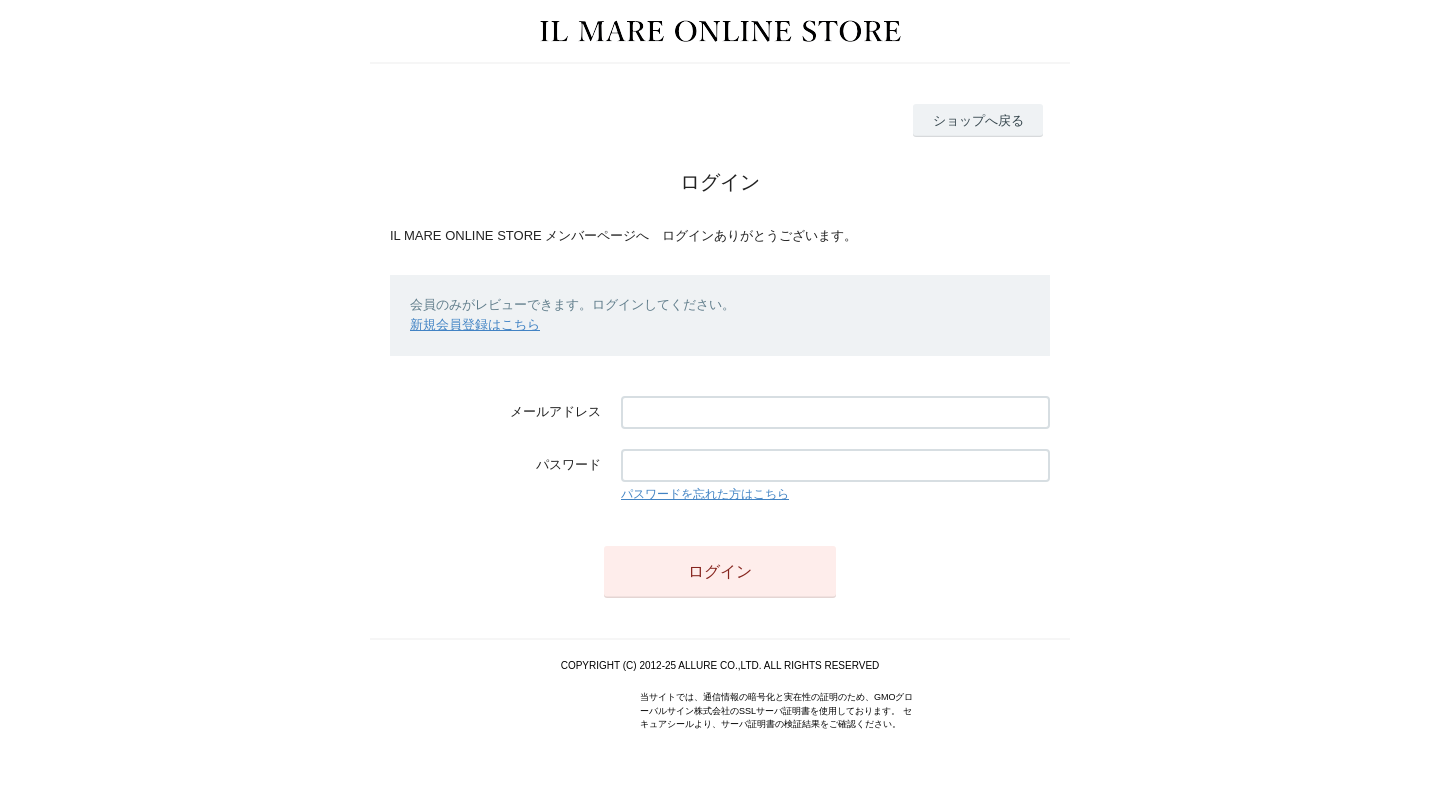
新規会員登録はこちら (475, 324)
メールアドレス (555, 411)
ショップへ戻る (978, 120)
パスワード (568, 464)
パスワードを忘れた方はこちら (705, 494)
